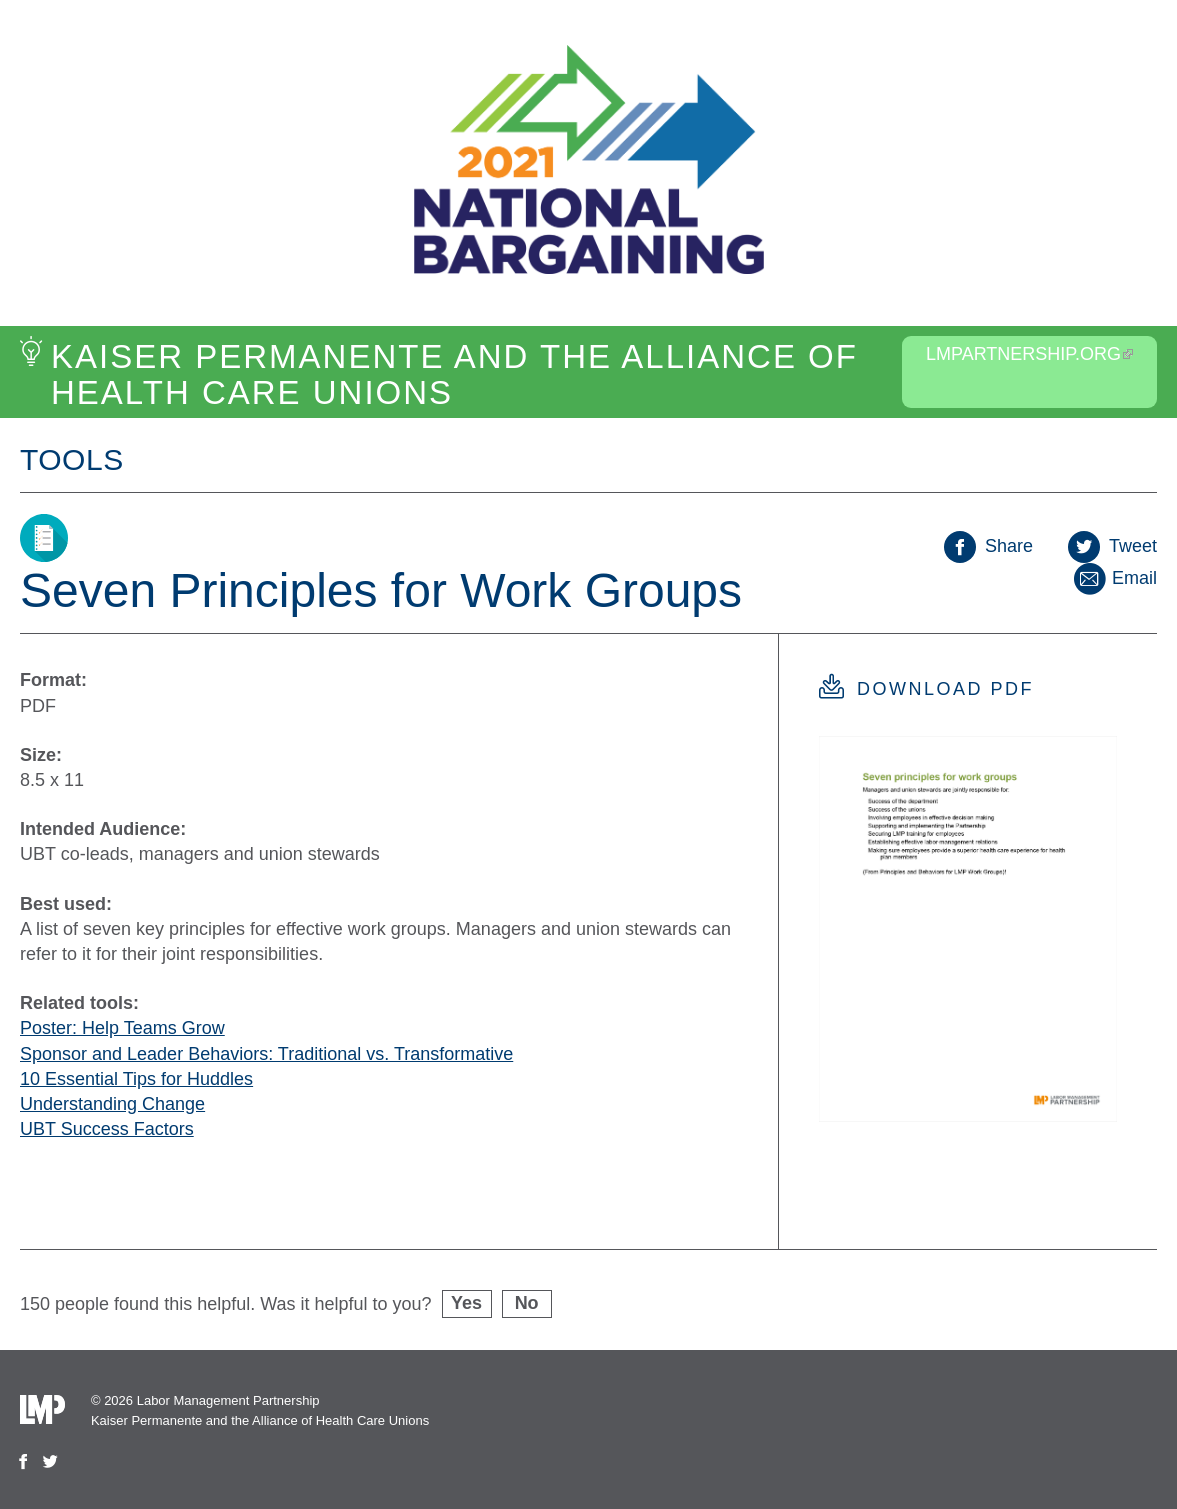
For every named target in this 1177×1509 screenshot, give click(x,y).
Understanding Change (112, 1104)
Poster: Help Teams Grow (122, 1028)
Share (988, 546)
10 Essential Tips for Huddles (136, 1079)
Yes (466, 1303)
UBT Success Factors (107, 1129)
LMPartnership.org (1029, 354)
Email (1114, 578)
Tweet (1112, 546)
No (527, 1303)
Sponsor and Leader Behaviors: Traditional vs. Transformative (266, 1054)
